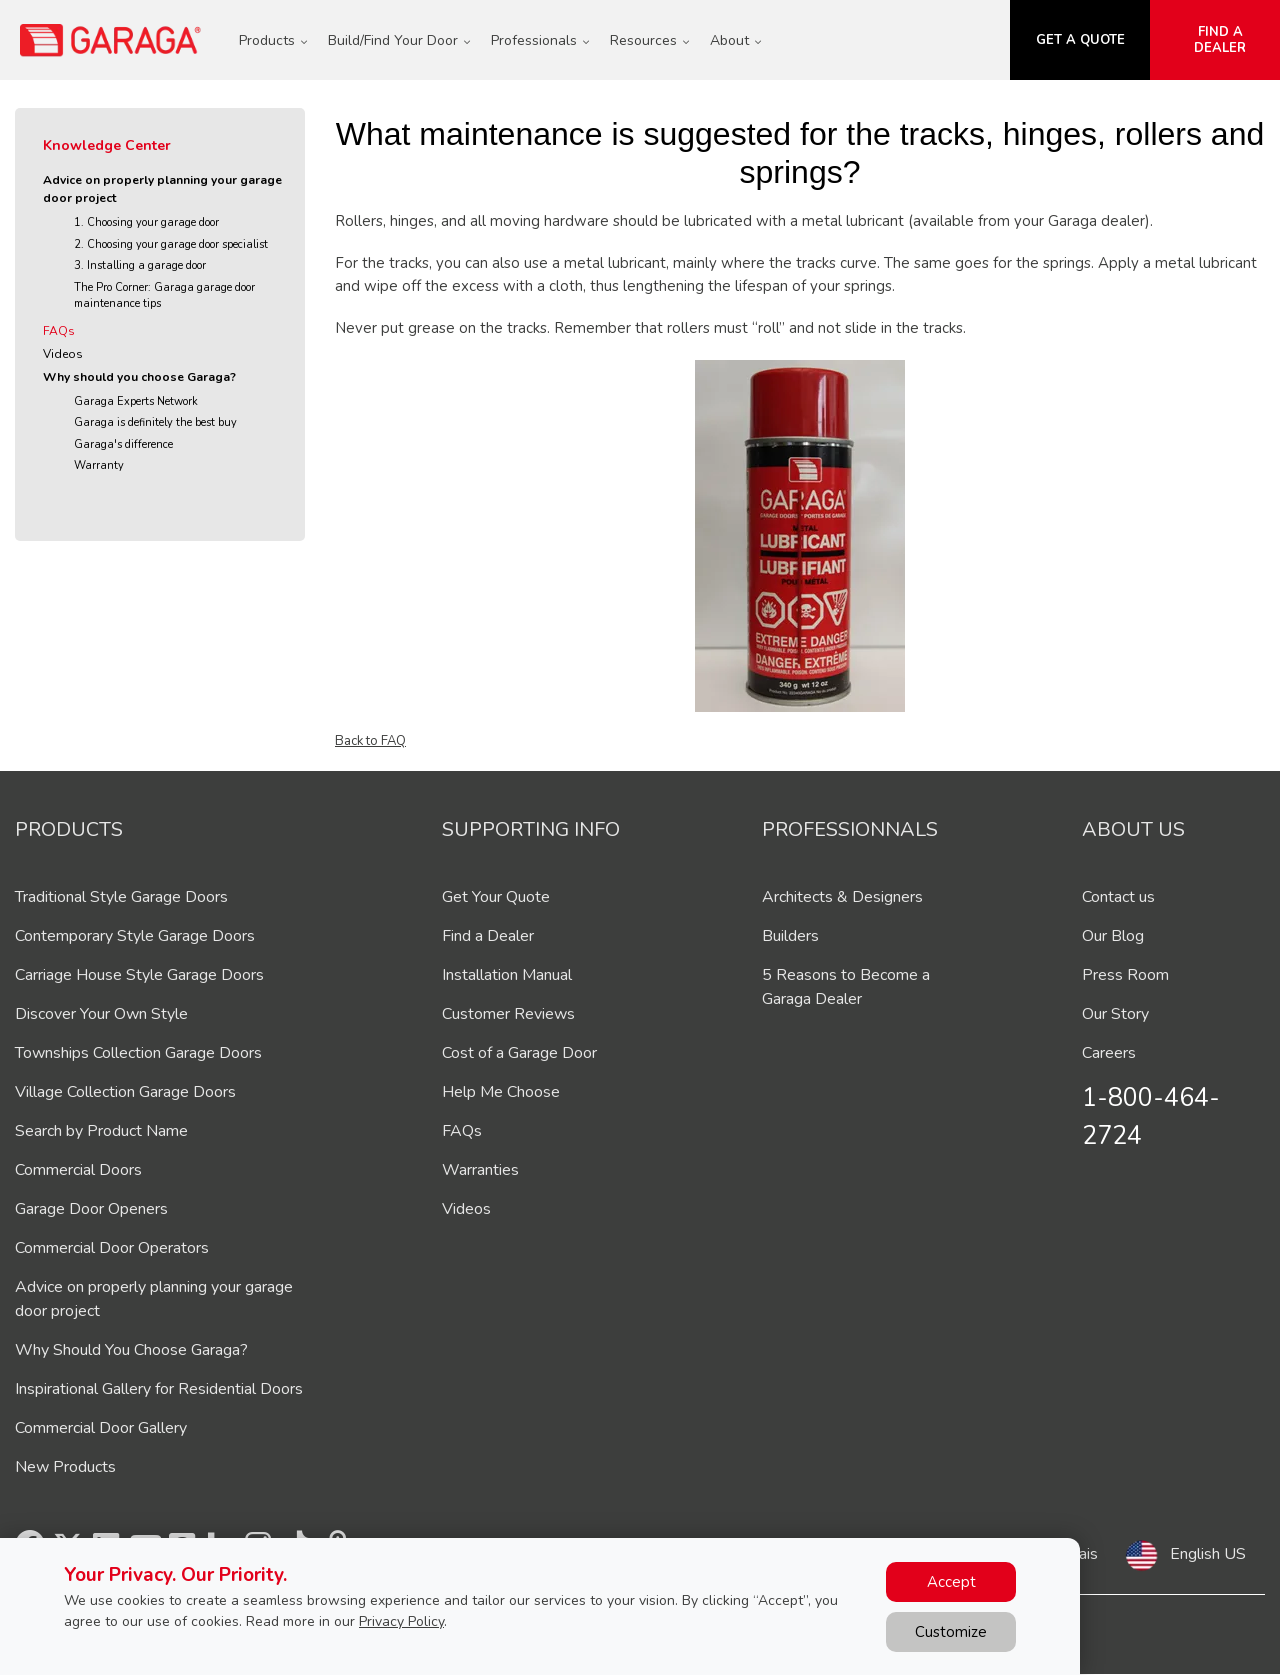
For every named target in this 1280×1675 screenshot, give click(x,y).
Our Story (1115, 1014)
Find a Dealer (488, 936)
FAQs (59, 331)
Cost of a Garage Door (519, 1053)
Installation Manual (507, 975)
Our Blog (1113, 936)
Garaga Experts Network (136, 401)
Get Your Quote (496, 897)
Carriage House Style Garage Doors (139, 975)
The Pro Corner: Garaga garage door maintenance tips (164, 296)
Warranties (480, 1170)
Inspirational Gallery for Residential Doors (159, 1389)
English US (1208, 1554)
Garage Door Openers (91, 1209)
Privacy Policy (401, 1621)
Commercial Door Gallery (101, 1428)
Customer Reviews (508, 1014)
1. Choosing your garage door (146, 222)
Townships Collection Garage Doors (138, 1053)
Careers (1109, 1053)
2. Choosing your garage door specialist (171, 244)
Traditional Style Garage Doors (121, 897)
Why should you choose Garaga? (139, 377)
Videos (63, 354)
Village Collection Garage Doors (125, 1092)
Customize (951, 1632)
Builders (790, 936)
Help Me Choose (501, 1092)
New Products (65, 1467)
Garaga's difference (123, 444)
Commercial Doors (78, 1170)
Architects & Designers (842, 897)
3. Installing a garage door (140, 265)
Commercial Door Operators (112, 1248)
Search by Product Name (101, 1131)
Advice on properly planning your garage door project (162, 189)
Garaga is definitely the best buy (155, 422)
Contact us (1118, 897)
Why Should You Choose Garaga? (131, 1350)
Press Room (1125, 975)
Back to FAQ (370, 741)
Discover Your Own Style (101, 1014)
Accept (951, 1582)
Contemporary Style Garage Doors (135, 936)
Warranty (99, 465)
